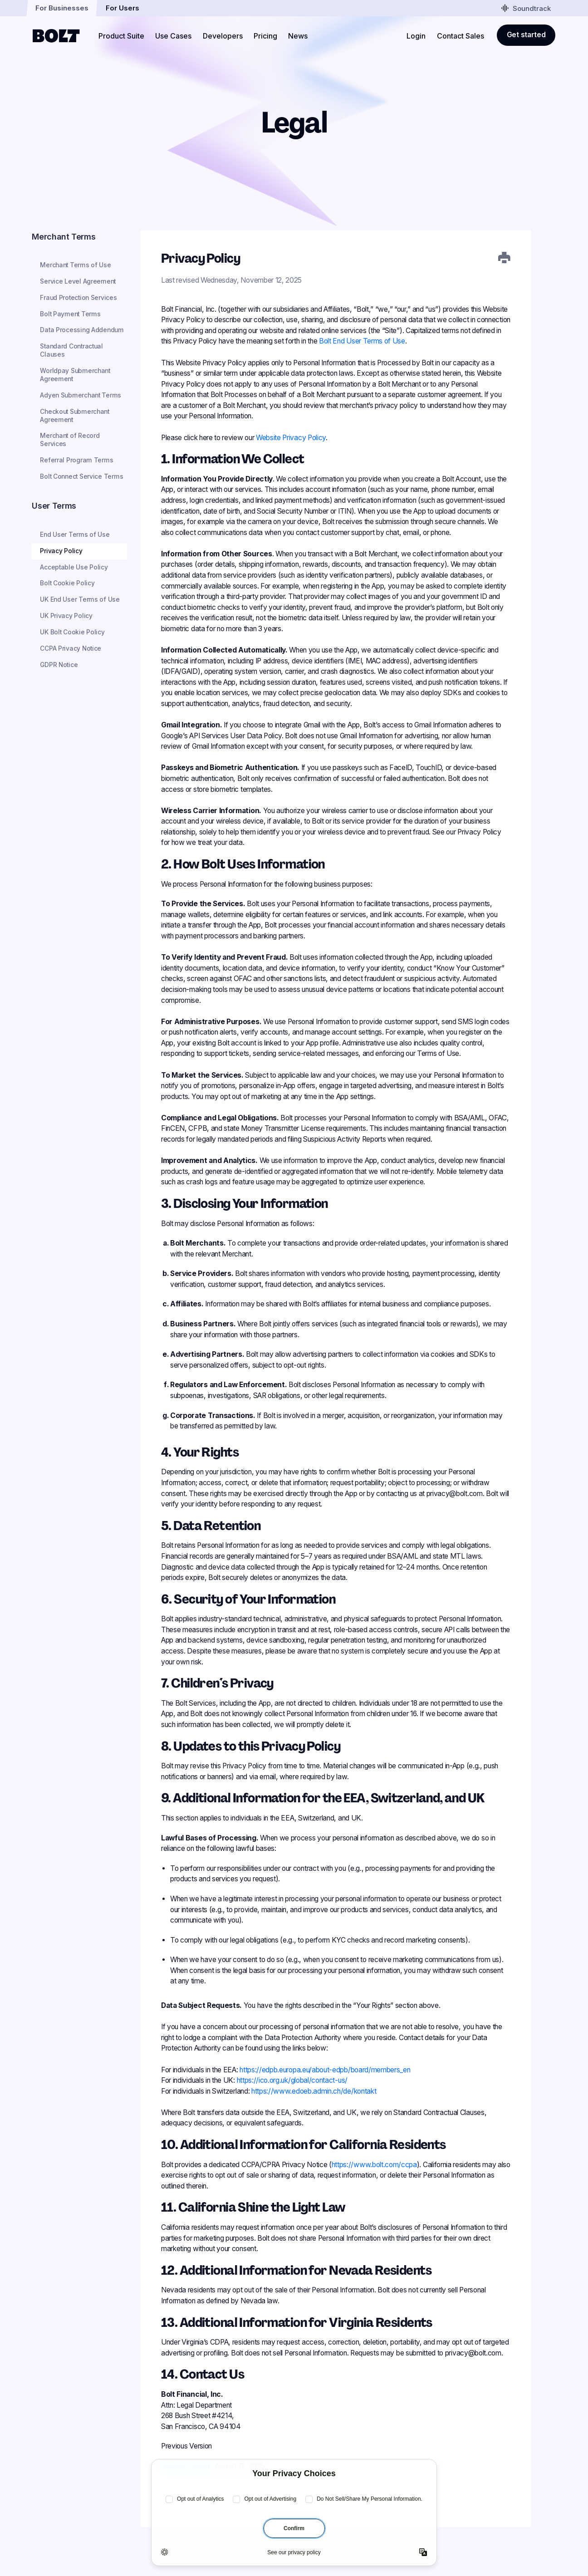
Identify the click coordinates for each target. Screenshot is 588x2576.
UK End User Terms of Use (79, 599)
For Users (122, 8)
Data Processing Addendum (81, 330)
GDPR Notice (59, 664)
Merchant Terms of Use (75, 265)
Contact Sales (460, 35)
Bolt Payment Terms (70, 314)
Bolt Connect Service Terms (81, 476)
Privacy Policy (61, 550)
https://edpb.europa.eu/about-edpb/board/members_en (325, 2070)
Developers (223, 35)
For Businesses (61, 8)
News (298, 35)
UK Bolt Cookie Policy (72, 632)
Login (416, 35)
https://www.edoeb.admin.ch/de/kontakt (313, 2091)
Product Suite (121, 35)
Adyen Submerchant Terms (80, 395)
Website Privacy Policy (291, 437)
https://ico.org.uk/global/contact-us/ (292, 2080)
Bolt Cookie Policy (67, 583)
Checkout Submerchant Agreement (74, 415)
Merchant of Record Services (69, 439)
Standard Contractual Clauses (71, 350)
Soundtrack (526, 8)
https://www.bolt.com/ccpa (374, 2164)
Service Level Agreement (78, 281)
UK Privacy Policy (66, 615)
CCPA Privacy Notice (70, 648)
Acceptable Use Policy (74, 567)
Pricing (265, 35)
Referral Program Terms (76, 460)
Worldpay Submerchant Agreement (75, 375)
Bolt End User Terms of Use (362, 341)
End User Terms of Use (74, 534)
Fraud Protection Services (78, 297)
